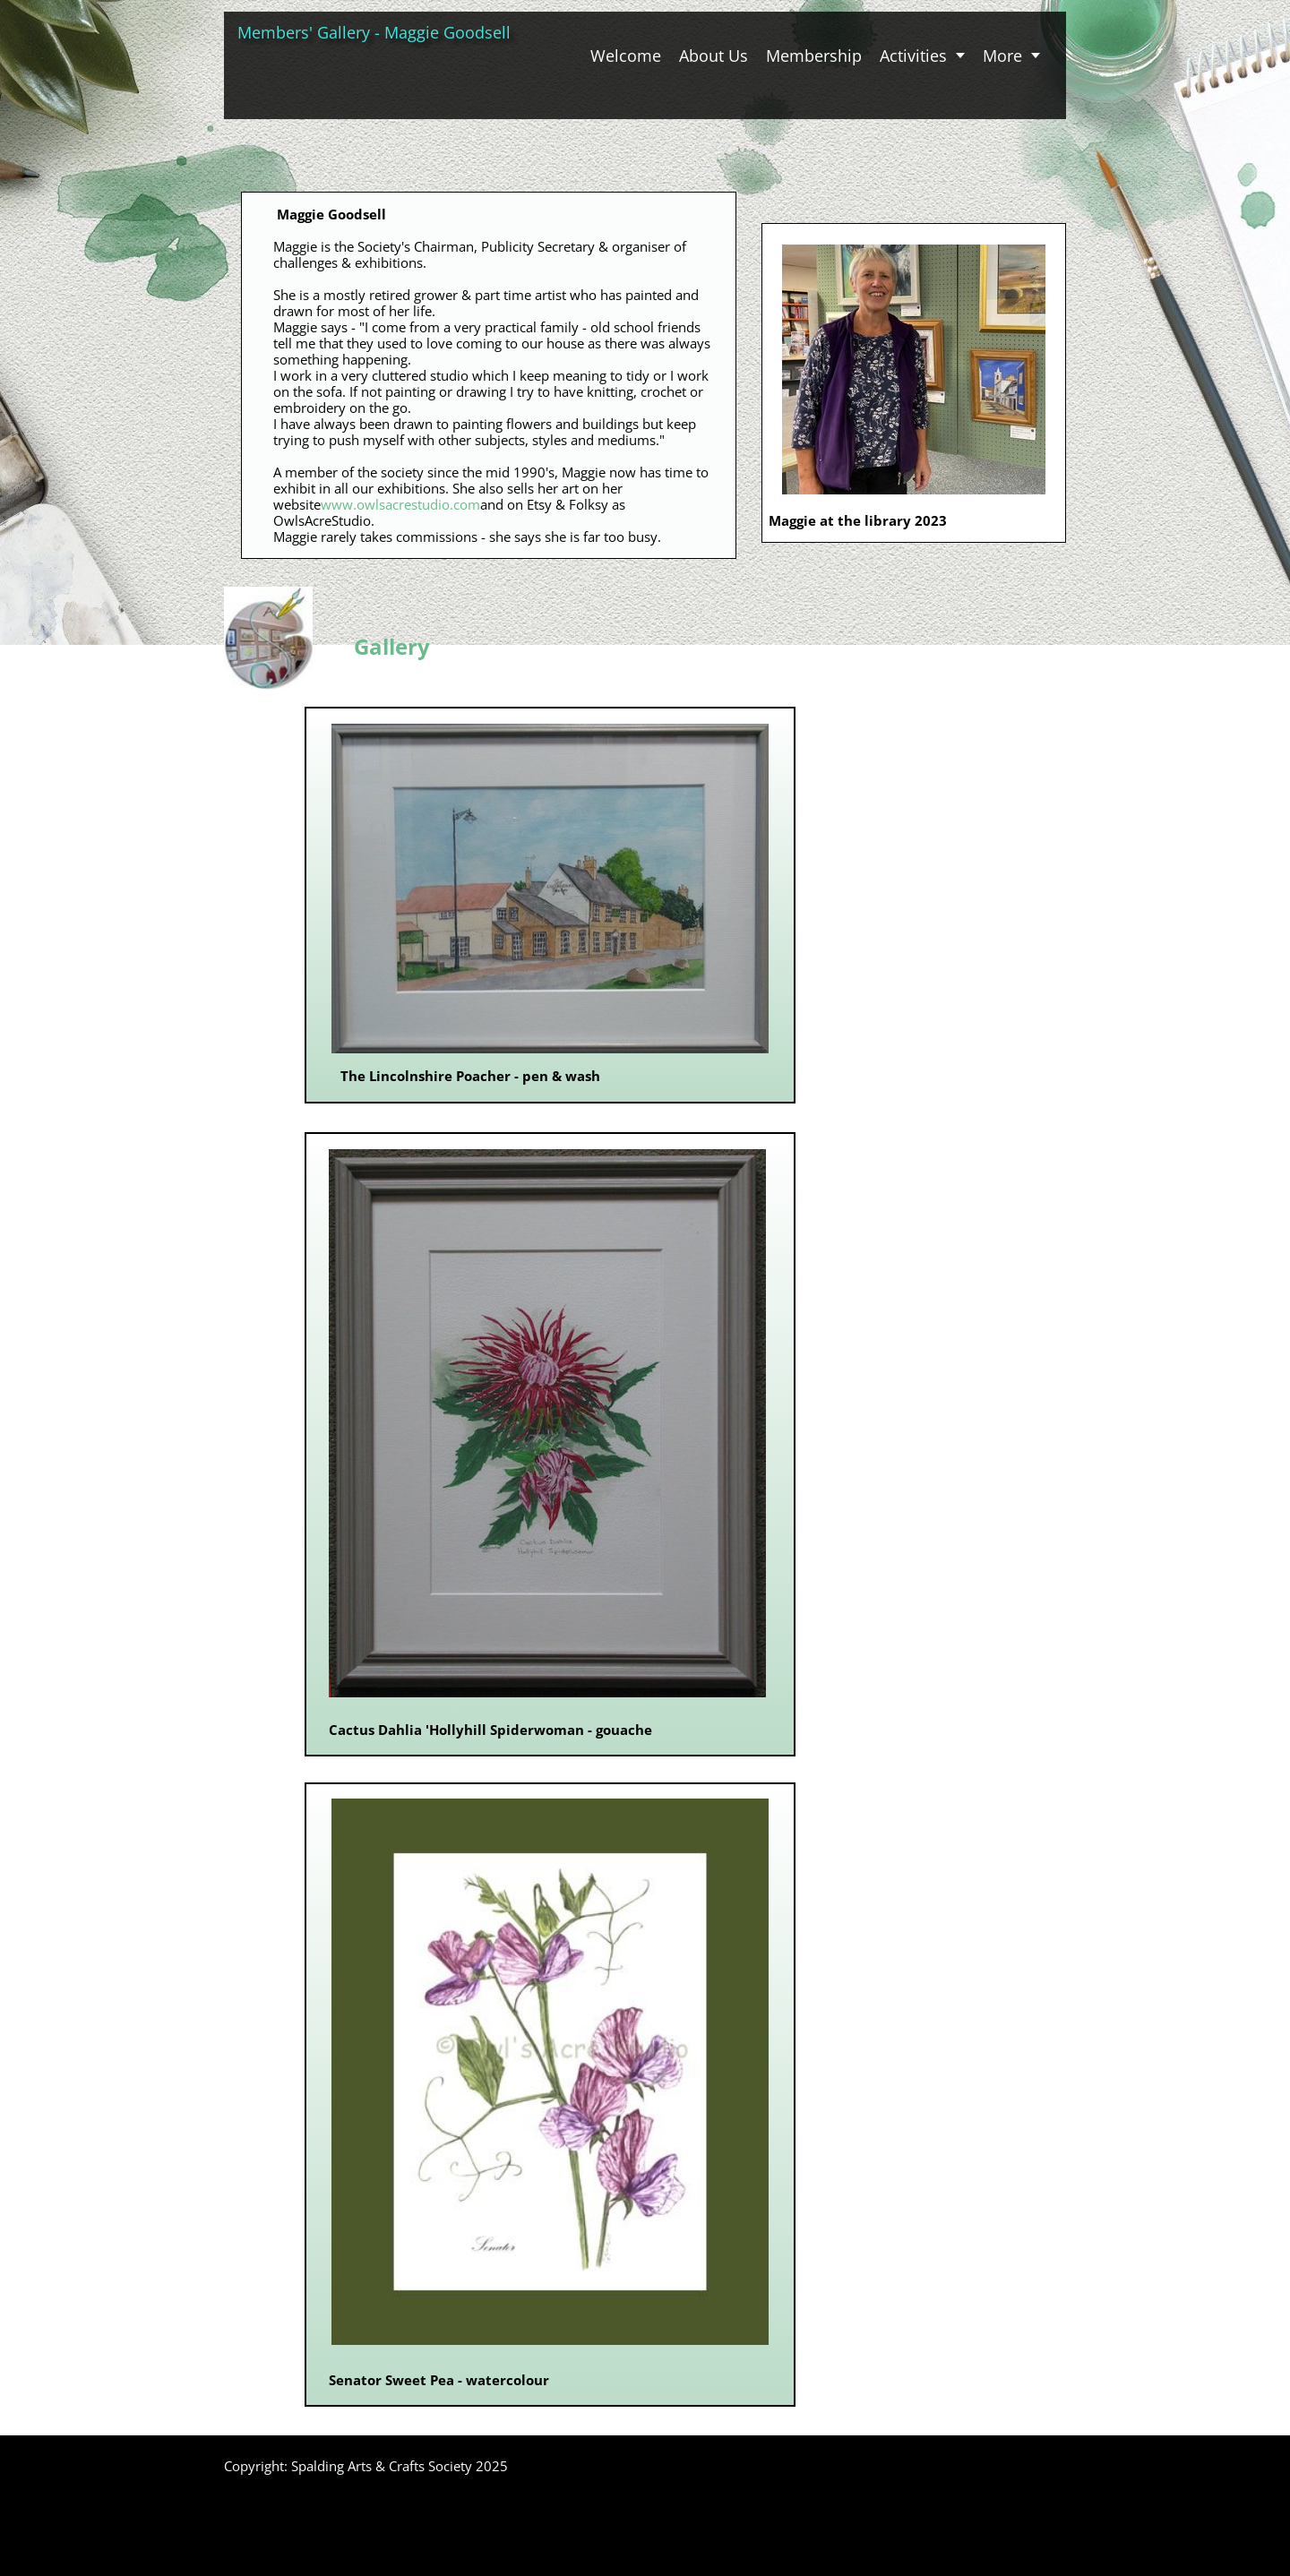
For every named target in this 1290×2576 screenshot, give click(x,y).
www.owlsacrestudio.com (400, 504)
